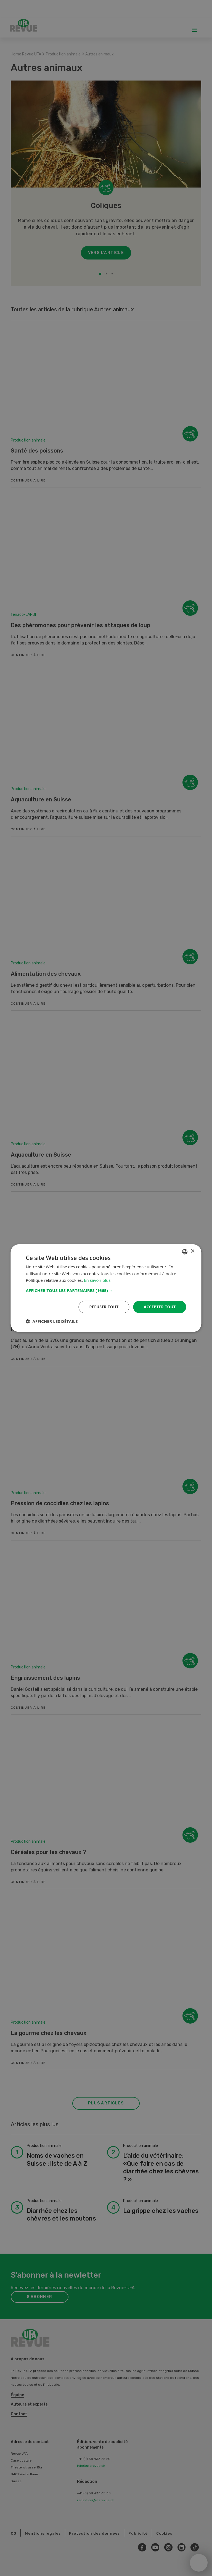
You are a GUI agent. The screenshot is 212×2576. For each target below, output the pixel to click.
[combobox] (185, 1251)
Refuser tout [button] (104, 1306)
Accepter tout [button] (160, 1306)
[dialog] (105, 1288)
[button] (106, 1290)
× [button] (192, 1251)
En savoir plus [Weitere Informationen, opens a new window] (97, 1280)
